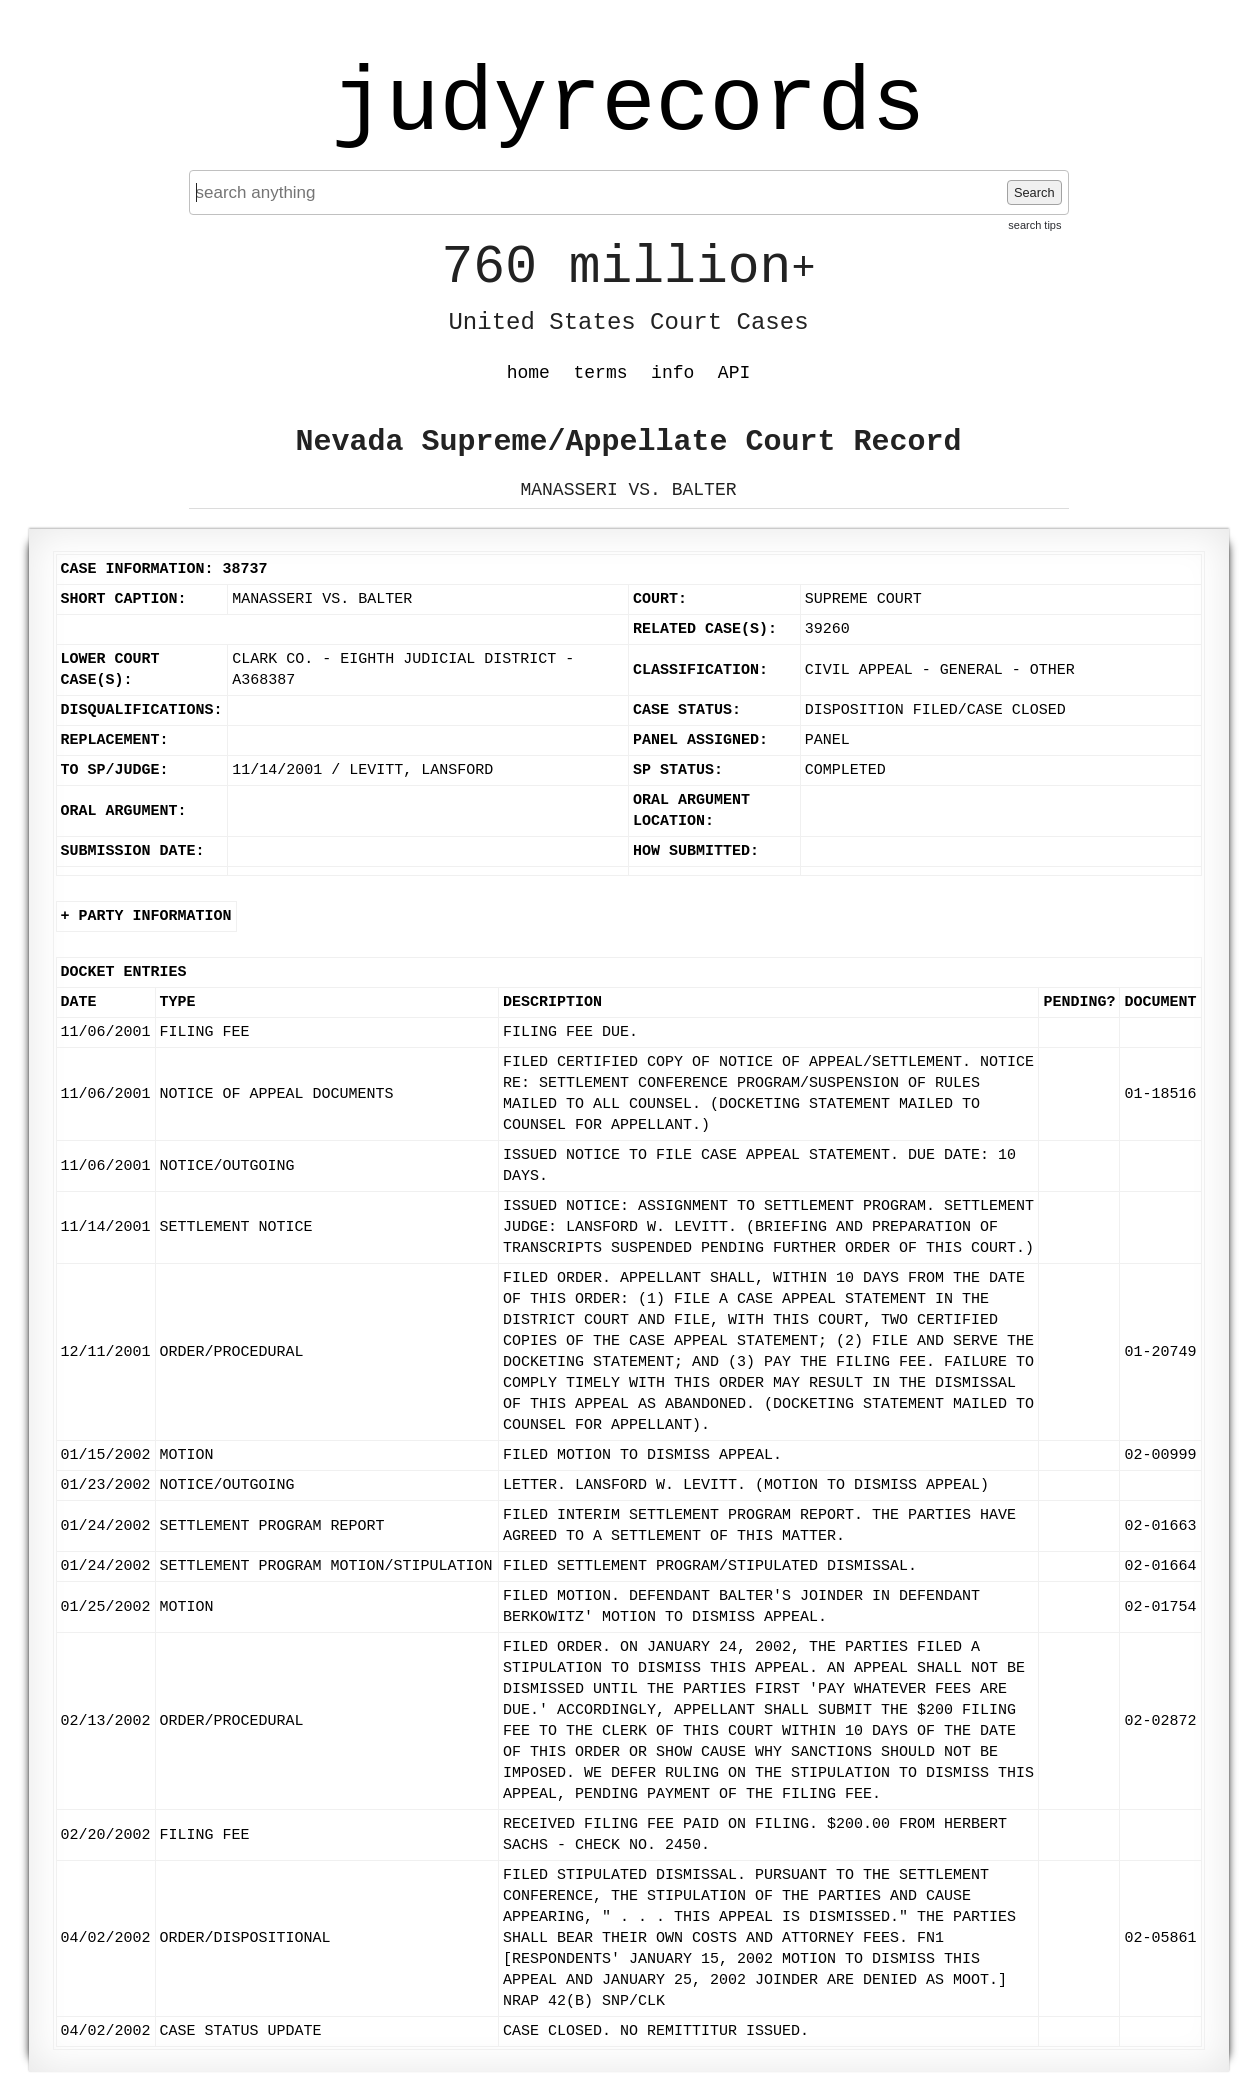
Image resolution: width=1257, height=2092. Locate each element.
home (528, 373)
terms (601, 373)
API (734, 373)
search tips (1034, 225)
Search (1034, 192)
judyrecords (628, 105)
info (672, 373)
